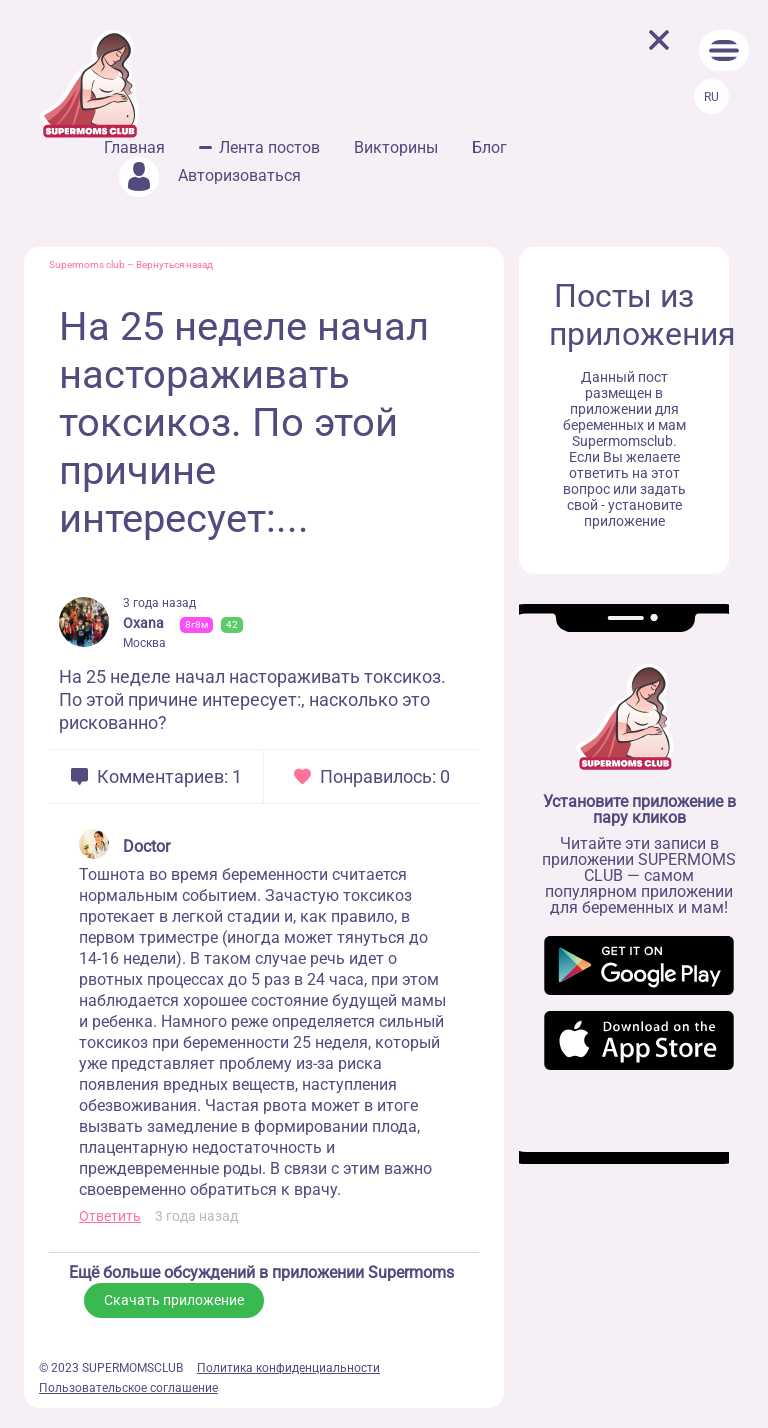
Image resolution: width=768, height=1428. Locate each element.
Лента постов (269, 147)
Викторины (396, 147)
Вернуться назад (174, 264)
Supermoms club (87, 264)
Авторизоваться (210, 175)
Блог (489, 147)
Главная (134, 147)
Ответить (110, 1216)
